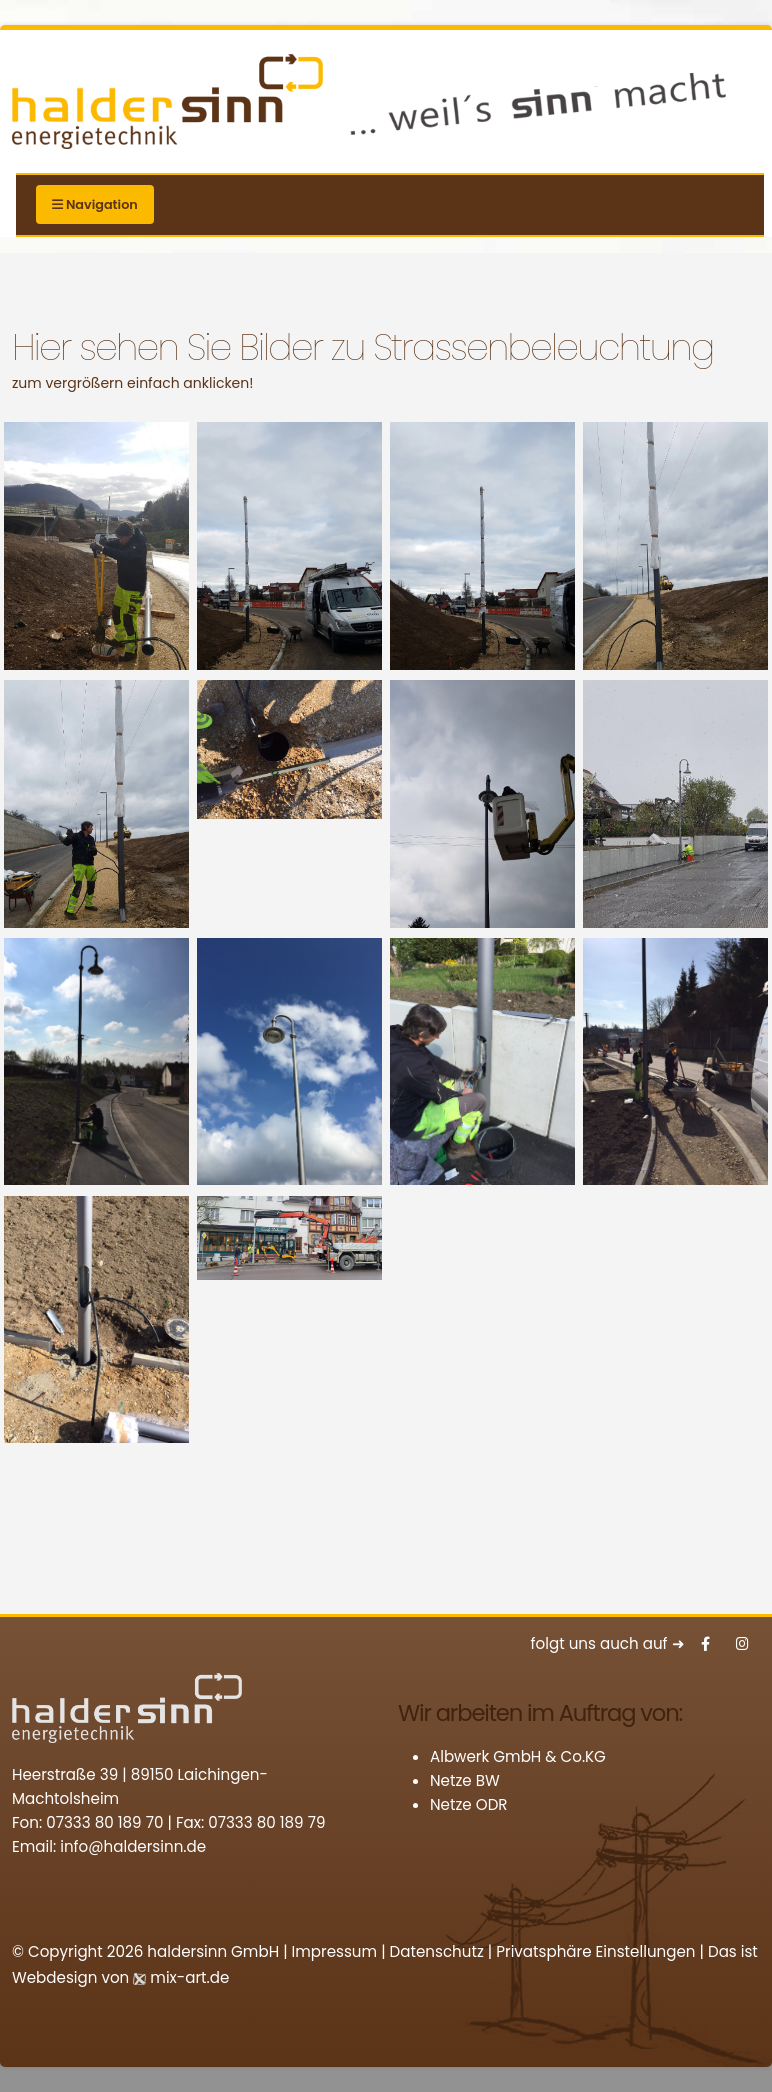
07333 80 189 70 (104, 1822)
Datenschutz (437, 1951)
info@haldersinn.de (133, 1846)
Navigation (95, 204)
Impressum (335, 1951)
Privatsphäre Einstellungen (595, 1951)
